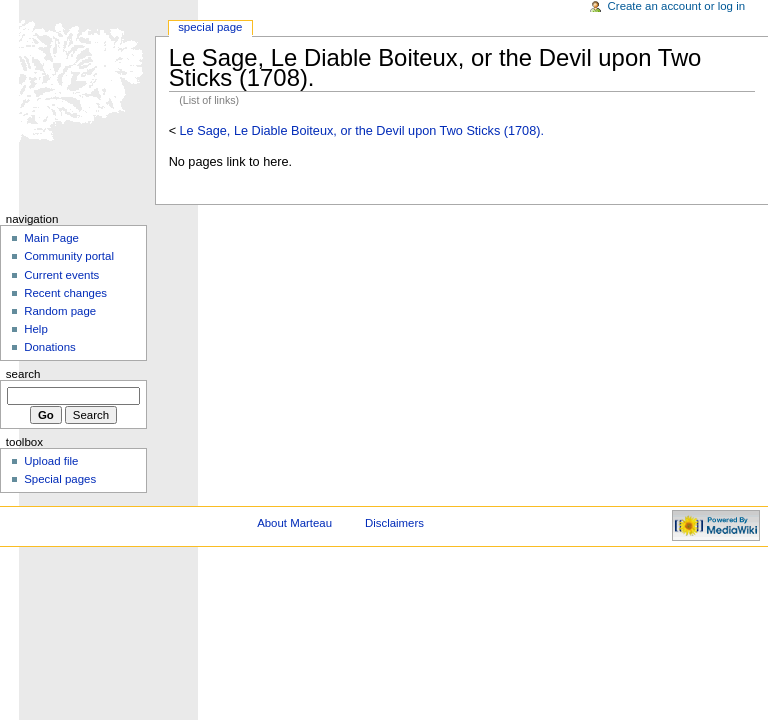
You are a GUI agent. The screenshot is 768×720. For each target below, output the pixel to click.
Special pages (60, 479)
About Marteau (294, 523)
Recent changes (65, 293)
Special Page (210, 27)
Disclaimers (394, 523)
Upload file (51, 461)
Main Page (51, 238)
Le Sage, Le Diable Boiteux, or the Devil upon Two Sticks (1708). (362, 131)
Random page (60, 311)
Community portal (69, 256)
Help (36, 329)
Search (23, 374)
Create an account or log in (677, 6)
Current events (61, 275)
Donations (50, 347)
